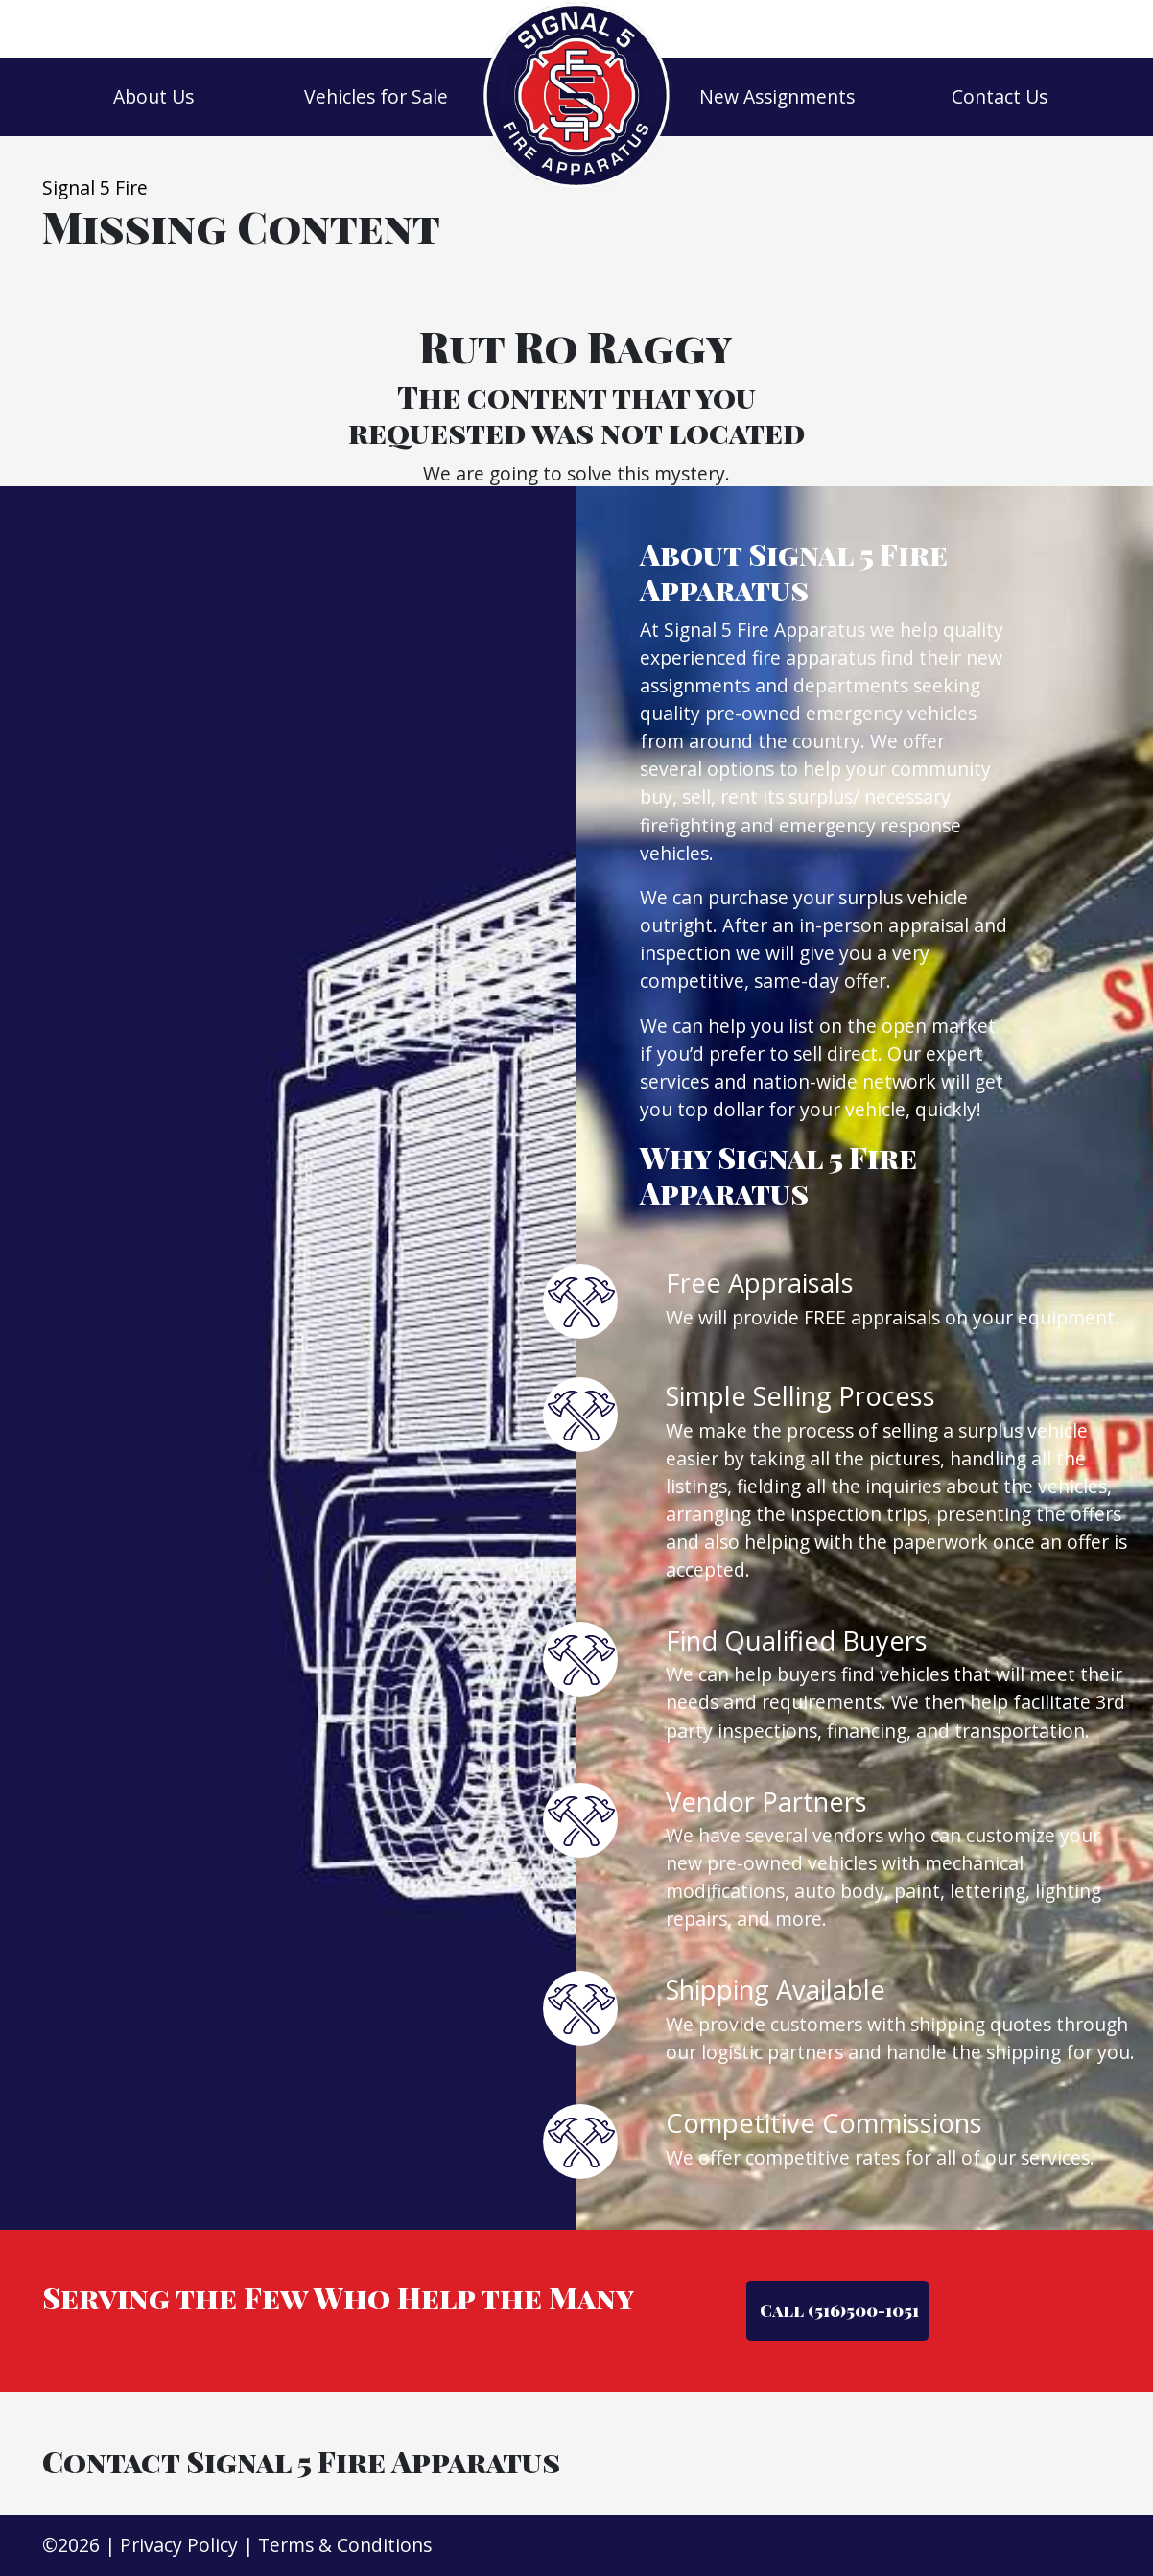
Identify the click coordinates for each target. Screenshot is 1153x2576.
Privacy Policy (179, 2545)
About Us (153, 96)
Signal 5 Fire (95, 187)
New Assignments (777, 96)
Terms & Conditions (345, 2545)
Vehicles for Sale (376, 96)
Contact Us (999, 96)
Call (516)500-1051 (837, 2310)
